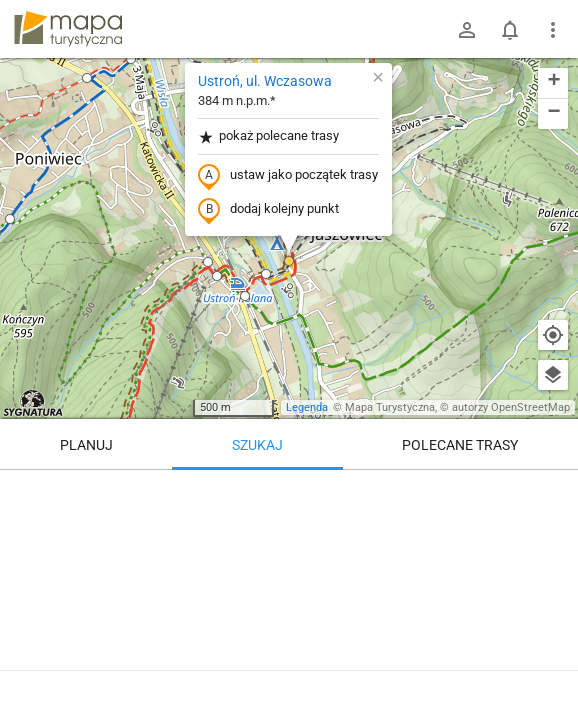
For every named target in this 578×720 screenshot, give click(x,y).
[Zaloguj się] (467, 30)
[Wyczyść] (553, 492)
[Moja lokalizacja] (553, 335)
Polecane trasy (460, 445)
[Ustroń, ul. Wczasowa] (289, 590)
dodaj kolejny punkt (268, 210)
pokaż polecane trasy (268, 136)
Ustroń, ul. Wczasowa (265, 81)
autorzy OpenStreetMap (511, 407)
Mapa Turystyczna (390, 407)
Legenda (307, 407)
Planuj (86, 445)
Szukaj (257, 445)
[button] (217, 276)
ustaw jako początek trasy (288, 176)
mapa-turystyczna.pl (68, 29)
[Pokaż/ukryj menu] (553, 30)
